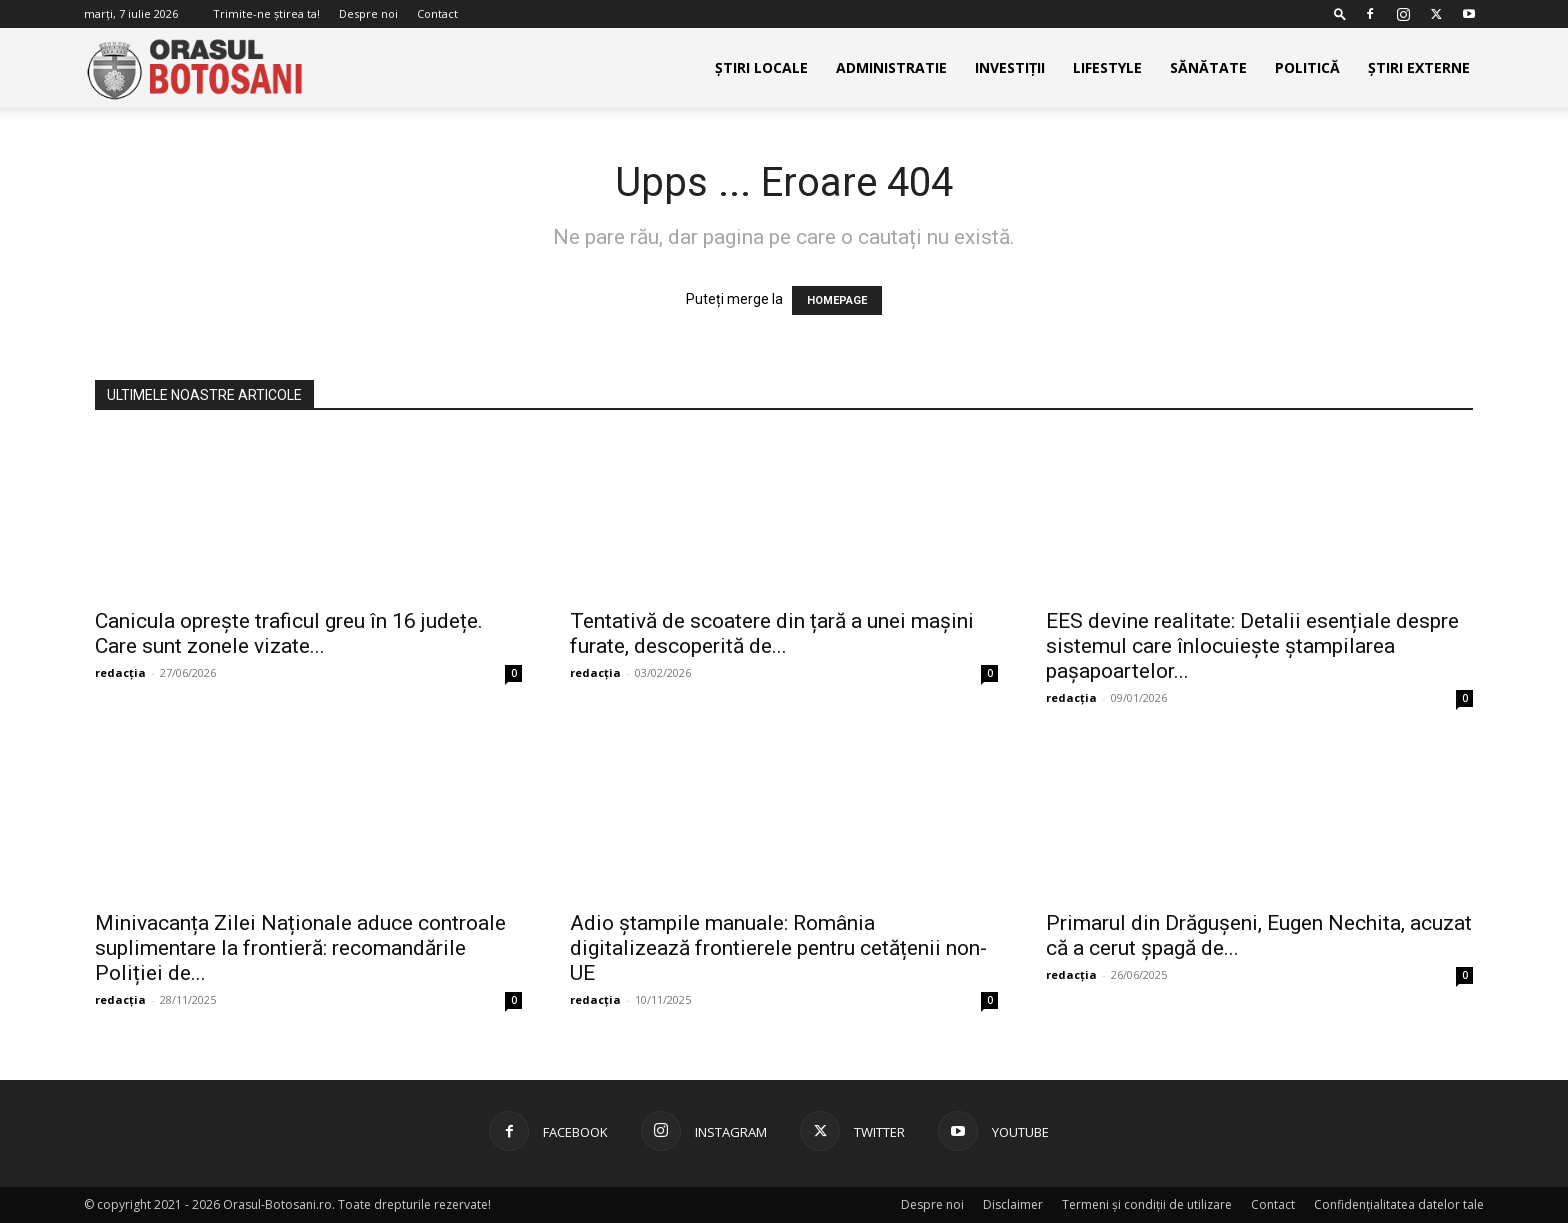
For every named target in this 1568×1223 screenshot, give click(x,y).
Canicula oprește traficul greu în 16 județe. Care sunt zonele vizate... (289, 633)
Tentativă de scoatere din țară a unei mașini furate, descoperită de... (772, 633)
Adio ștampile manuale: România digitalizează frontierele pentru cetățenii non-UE (778, 948)
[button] (1340, 13)
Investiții (1010, 67)
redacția (120, 672)
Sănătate (1208, 67)
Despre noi (368, 13)
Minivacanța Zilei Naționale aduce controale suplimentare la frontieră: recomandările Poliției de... (300, 948)
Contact (437, 13)
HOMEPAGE (837, 300)
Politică (1307, 67)
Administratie (891, 67)
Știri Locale (761, 67)
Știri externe (1419, 67)
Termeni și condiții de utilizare (1147, 1204)
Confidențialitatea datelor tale (1399, 1204)
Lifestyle (1107, 67)
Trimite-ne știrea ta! (266, 13)
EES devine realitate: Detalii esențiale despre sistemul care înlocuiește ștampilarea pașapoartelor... (1252, 646)
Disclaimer (1013, 1204)
